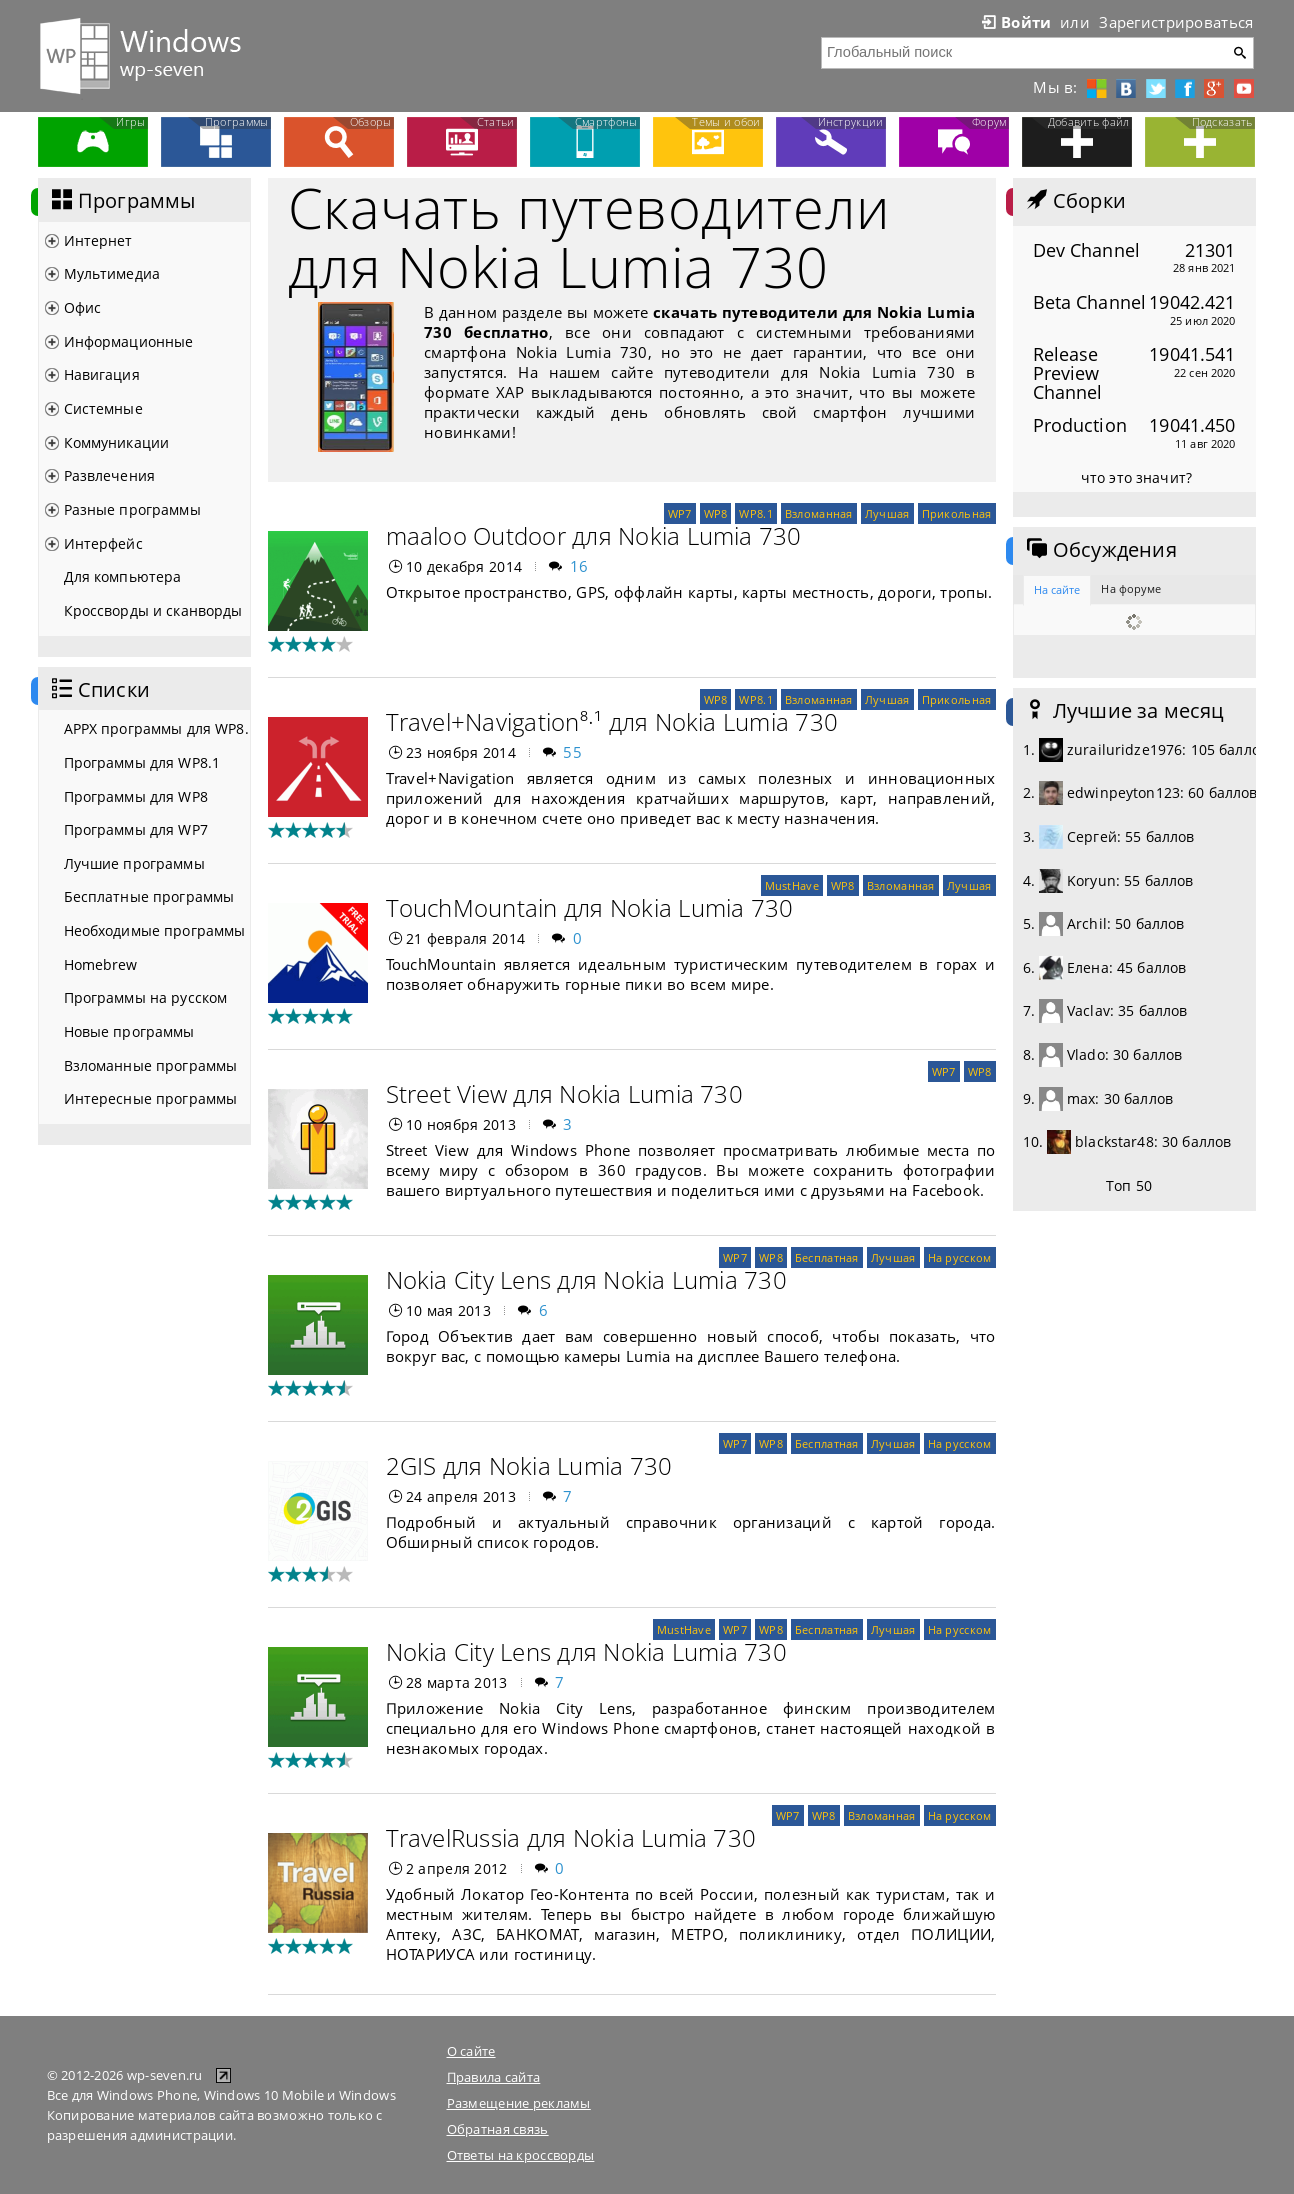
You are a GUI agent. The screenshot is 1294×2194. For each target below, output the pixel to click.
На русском (960, 1257)
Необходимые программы (155, 930)
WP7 (680, 513)
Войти (1015, 22)
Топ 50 (1129, 1185)
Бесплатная (827, 1257)
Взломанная (819, 513)
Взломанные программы (151, 1065)
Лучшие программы (134, 863)
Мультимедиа (112, 273)
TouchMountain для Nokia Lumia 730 (590, 907)
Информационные (129, 341)
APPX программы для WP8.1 (157, 728)
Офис (83, 307)
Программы (122, 201)
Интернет (98, 240)
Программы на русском (146, 997)
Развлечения (110, 475)
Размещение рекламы (519, 2103)
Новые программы (129, 1031)
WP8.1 (755, 513)
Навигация (102, 374)
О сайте (471, 2051)
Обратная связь (498, 2129)
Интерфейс (103, 543)
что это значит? (1136, 477)
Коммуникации (117, 442)
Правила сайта (494, 2077)
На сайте (1057, 589)
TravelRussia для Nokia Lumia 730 (571, 1837)
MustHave (792, 885)
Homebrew (101, 964)
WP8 (716, 513)
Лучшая (887, 513)
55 (572, 752)
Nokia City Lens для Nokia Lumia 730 (586, 1279)
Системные (103, 408)
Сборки (1074, 201)
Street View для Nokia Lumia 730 (564, 1093)
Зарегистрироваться (1176, 22)
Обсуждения (1100, 550)
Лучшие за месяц (1124, 711)
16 (579, 566)
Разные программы (132, 509)
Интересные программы (151, 1098)
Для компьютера (123, 576)
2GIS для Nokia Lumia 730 (529, 1465)
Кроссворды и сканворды (153, 610)
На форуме (1131, 588)
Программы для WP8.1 (142, 762)
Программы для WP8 (136, 796)
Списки (99, 690)
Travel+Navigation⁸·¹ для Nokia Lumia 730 (612, 721)
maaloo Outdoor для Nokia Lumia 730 (594, 535)
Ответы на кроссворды (521, 2155)
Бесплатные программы (149, 896)
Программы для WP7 (136, 829)
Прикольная (957, 513)
